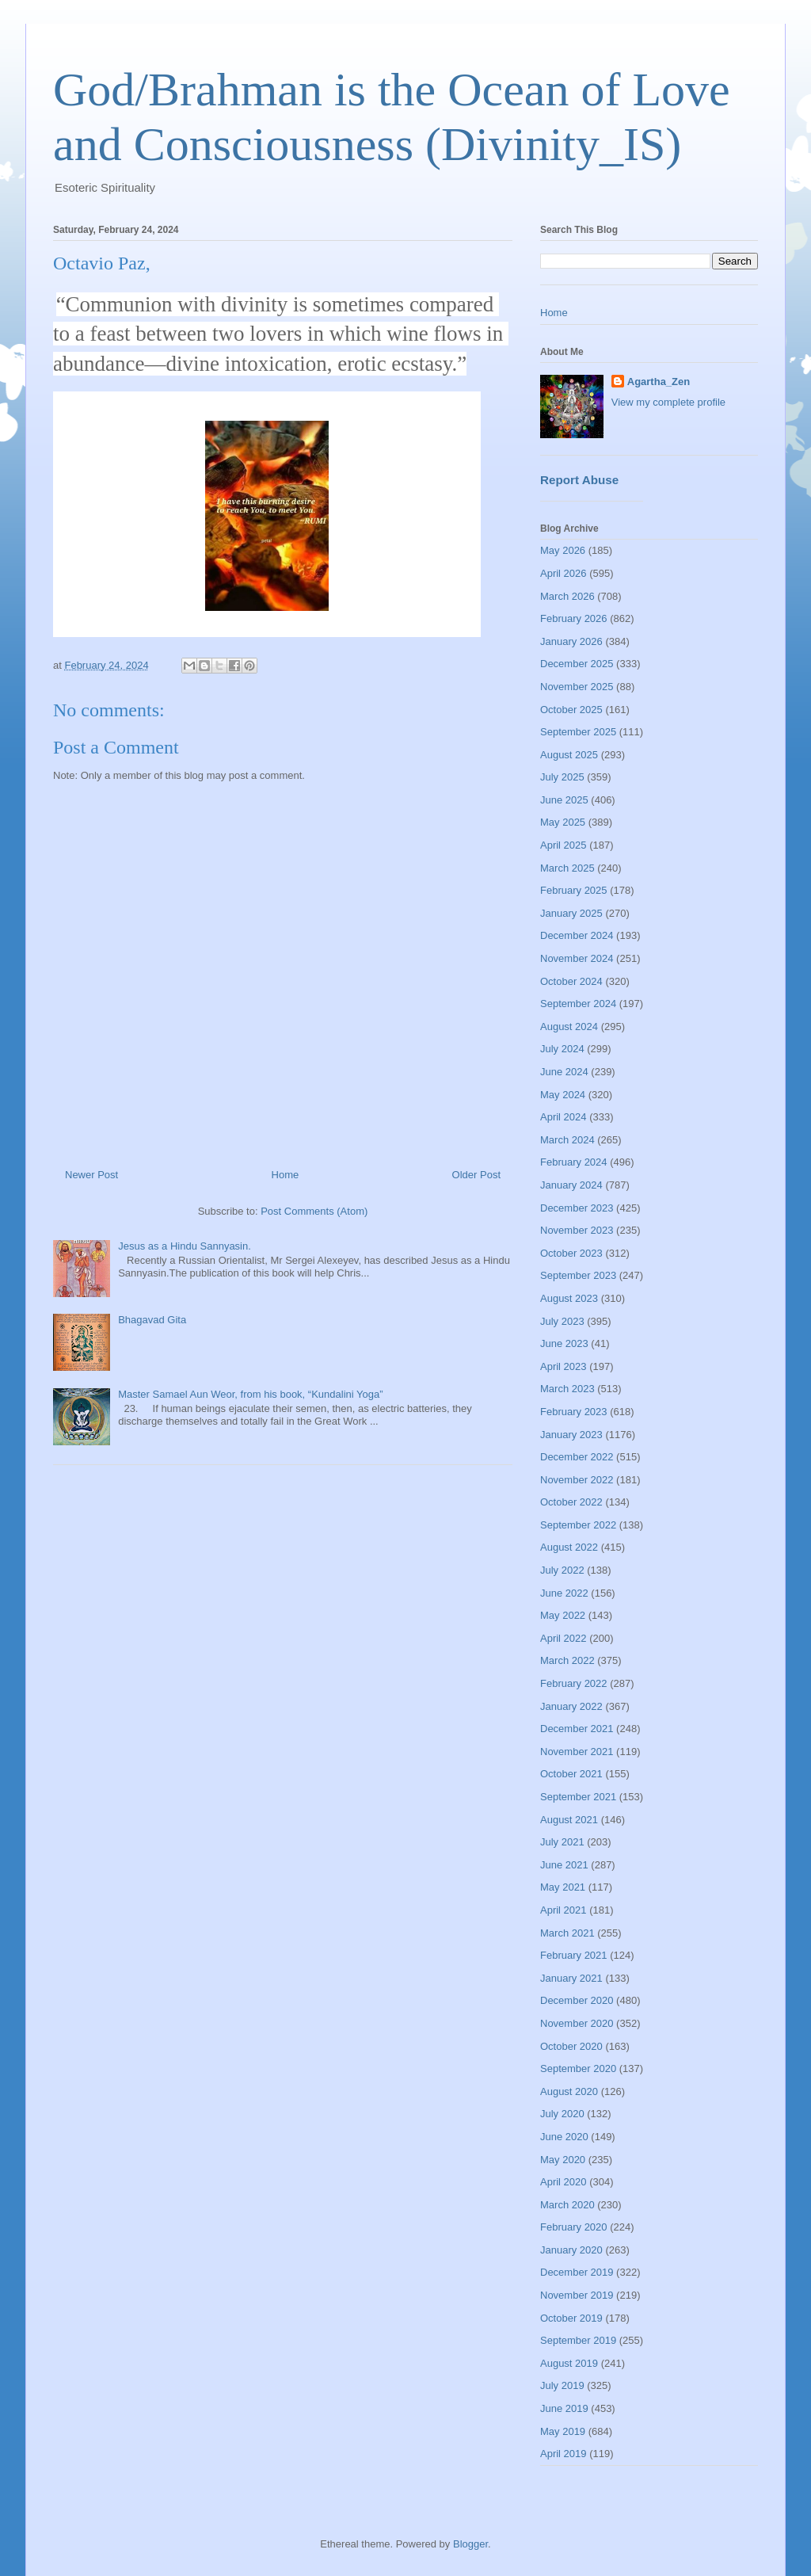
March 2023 (567, 1389)
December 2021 (577, 1729)
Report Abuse (579, 480)
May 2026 (562, 550)
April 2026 (563, 573)
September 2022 (578, 1525)
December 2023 (577, 1208)
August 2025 (569, 755)
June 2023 (564, 1343)
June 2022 (564, 1593)
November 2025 (577, 687)
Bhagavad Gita (152, 1320)
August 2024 (569, 1026)
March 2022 (567, 1660)
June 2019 (564, 2408)
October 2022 (571, 1502)
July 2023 (562, 1321)
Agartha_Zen (658, 381)
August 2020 (569, 2091)
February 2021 (573, 1955)
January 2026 (571, 641)
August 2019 (569, 2363)
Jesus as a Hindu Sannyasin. (184, 1246)
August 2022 (569, 1547)
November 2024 (577, 958)
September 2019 (578, 2340)
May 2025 (562, 822)
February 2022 (573, 1683)
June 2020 (564, 2137)
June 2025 (564, 800)
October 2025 (571, 710)
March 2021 (567, 1933)
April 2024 (563, 1117)
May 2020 (562, 2160)
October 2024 (571, 981)
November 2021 (577, 1751)
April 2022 (563, 1638)
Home (285, 1175)
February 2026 (573, 618)
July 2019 (562, 2385)
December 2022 (577, 1457)
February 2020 (573, 2227)
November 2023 (577, 1230)
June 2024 (564, 1072)
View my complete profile (668, 402)
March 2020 (567, 2205)
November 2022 (577, 1480)
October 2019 (571, 2318)
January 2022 (571, 1706)
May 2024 (562, 1095)
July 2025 (562, 777)
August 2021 (569, 1820)
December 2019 (577, 2272)
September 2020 (578, 2068)
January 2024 (571, 1185)
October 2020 (571, 2046)
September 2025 (578, 732)
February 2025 (573, 890)
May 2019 (562, 2431)
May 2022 (562, 1615)
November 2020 (577, 2023)
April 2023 (563, 1366)
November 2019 (577, 2295)
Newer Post (91, 1175)
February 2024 (573, 1162)
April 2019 (563, 2454)
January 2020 (571, 2250)
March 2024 (567, 1140)
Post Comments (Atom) (314, 1211)
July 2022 (562, 1570)
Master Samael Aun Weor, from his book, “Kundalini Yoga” (250, 1394)
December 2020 (577, 2000)
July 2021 (562, 1842)
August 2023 (569, 1298)
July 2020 (562, 2114)
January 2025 (571, 913)
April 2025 (563, 845)
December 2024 (577, 935)
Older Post (476, 1175)
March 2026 (567, 596)
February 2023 (573, 1412)
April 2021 (563, 1910)
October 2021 (571, 1774)
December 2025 (577, 664)
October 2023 (571, 1253)
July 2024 (562, 1049)
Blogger (470, 2544)
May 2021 (562, 1887)
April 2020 (563, 2182)
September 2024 (578, 1003)
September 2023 (578, 1275)
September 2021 (578, 1797)
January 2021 (571, 1978)
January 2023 (571, 1435)
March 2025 (567, 868)
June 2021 (564, 1865)
